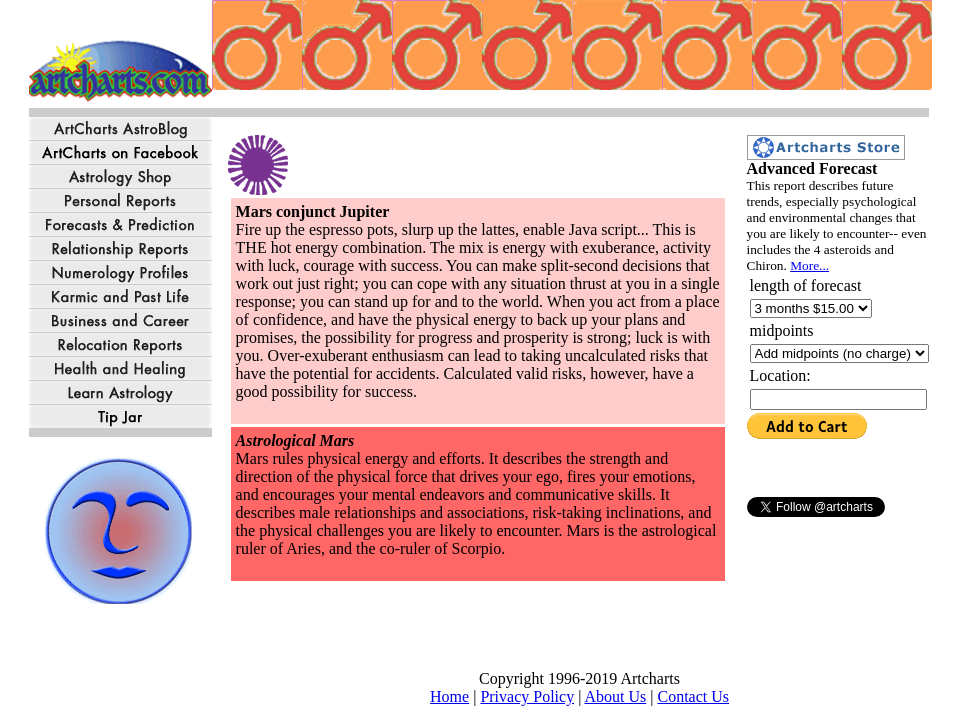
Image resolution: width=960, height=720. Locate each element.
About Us (615, 696)
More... (809, 265)
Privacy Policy (527, 696)
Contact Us (693, 696)
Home (449, 696)
